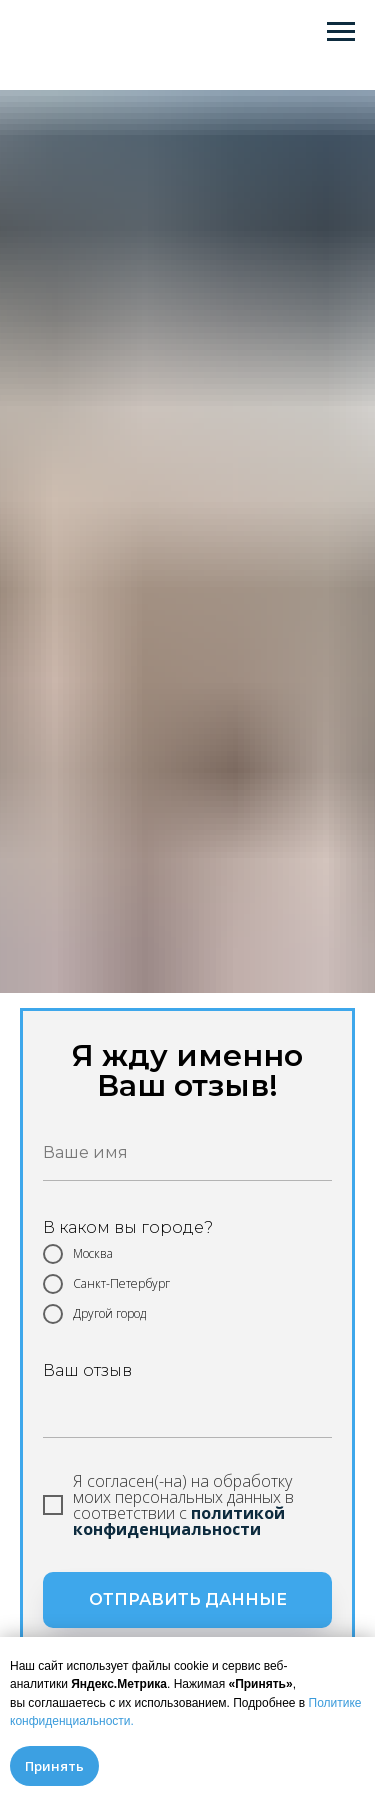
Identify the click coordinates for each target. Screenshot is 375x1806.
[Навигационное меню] (341, 32)
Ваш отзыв (87, 1370)
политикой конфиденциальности (179, 1521)
